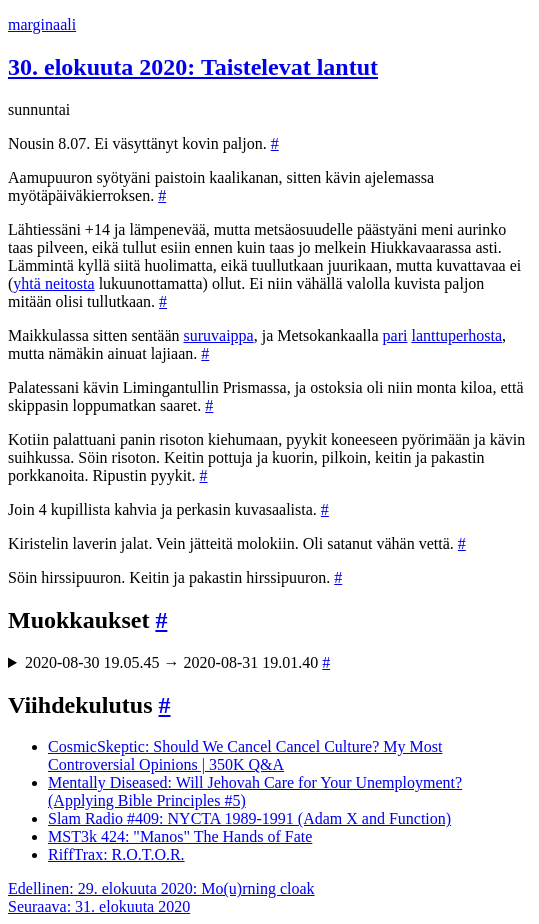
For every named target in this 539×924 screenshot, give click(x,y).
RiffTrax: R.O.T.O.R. (116, 854)
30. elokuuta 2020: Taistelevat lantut (193, 67)
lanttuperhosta (456, 335)
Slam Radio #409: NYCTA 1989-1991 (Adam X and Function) (249, 818)
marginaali (42, 24)
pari (395, 335)
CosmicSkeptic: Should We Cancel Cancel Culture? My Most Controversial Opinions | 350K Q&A (245, 755)
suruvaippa (219, 335)
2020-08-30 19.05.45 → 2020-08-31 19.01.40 (177, 662)
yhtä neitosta (53, 283)
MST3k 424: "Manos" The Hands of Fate (180, 836)
